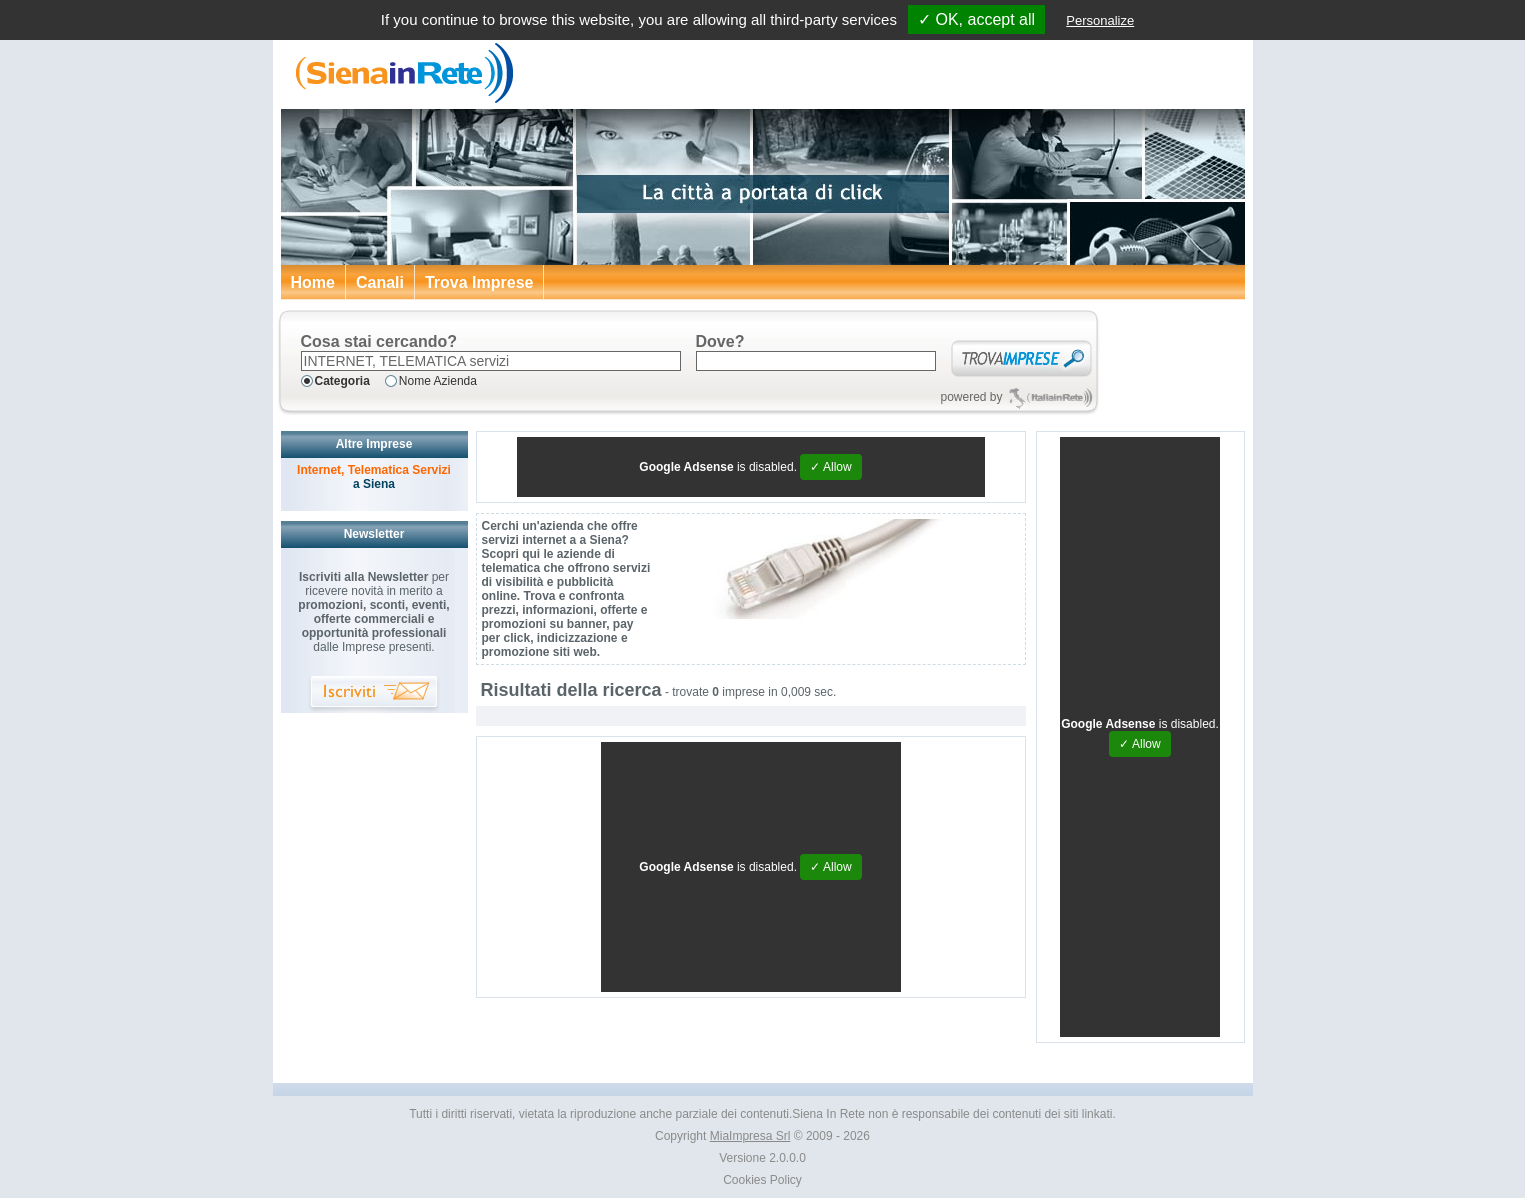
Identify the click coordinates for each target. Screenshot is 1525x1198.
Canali (380, 282)
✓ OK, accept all (976, 19)
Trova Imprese (479, 282)
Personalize (1100, 20)
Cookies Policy (762, 1180)
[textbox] (491, 361)
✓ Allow (830, 467)
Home (313, 282)
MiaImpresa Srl (750, 1136)
